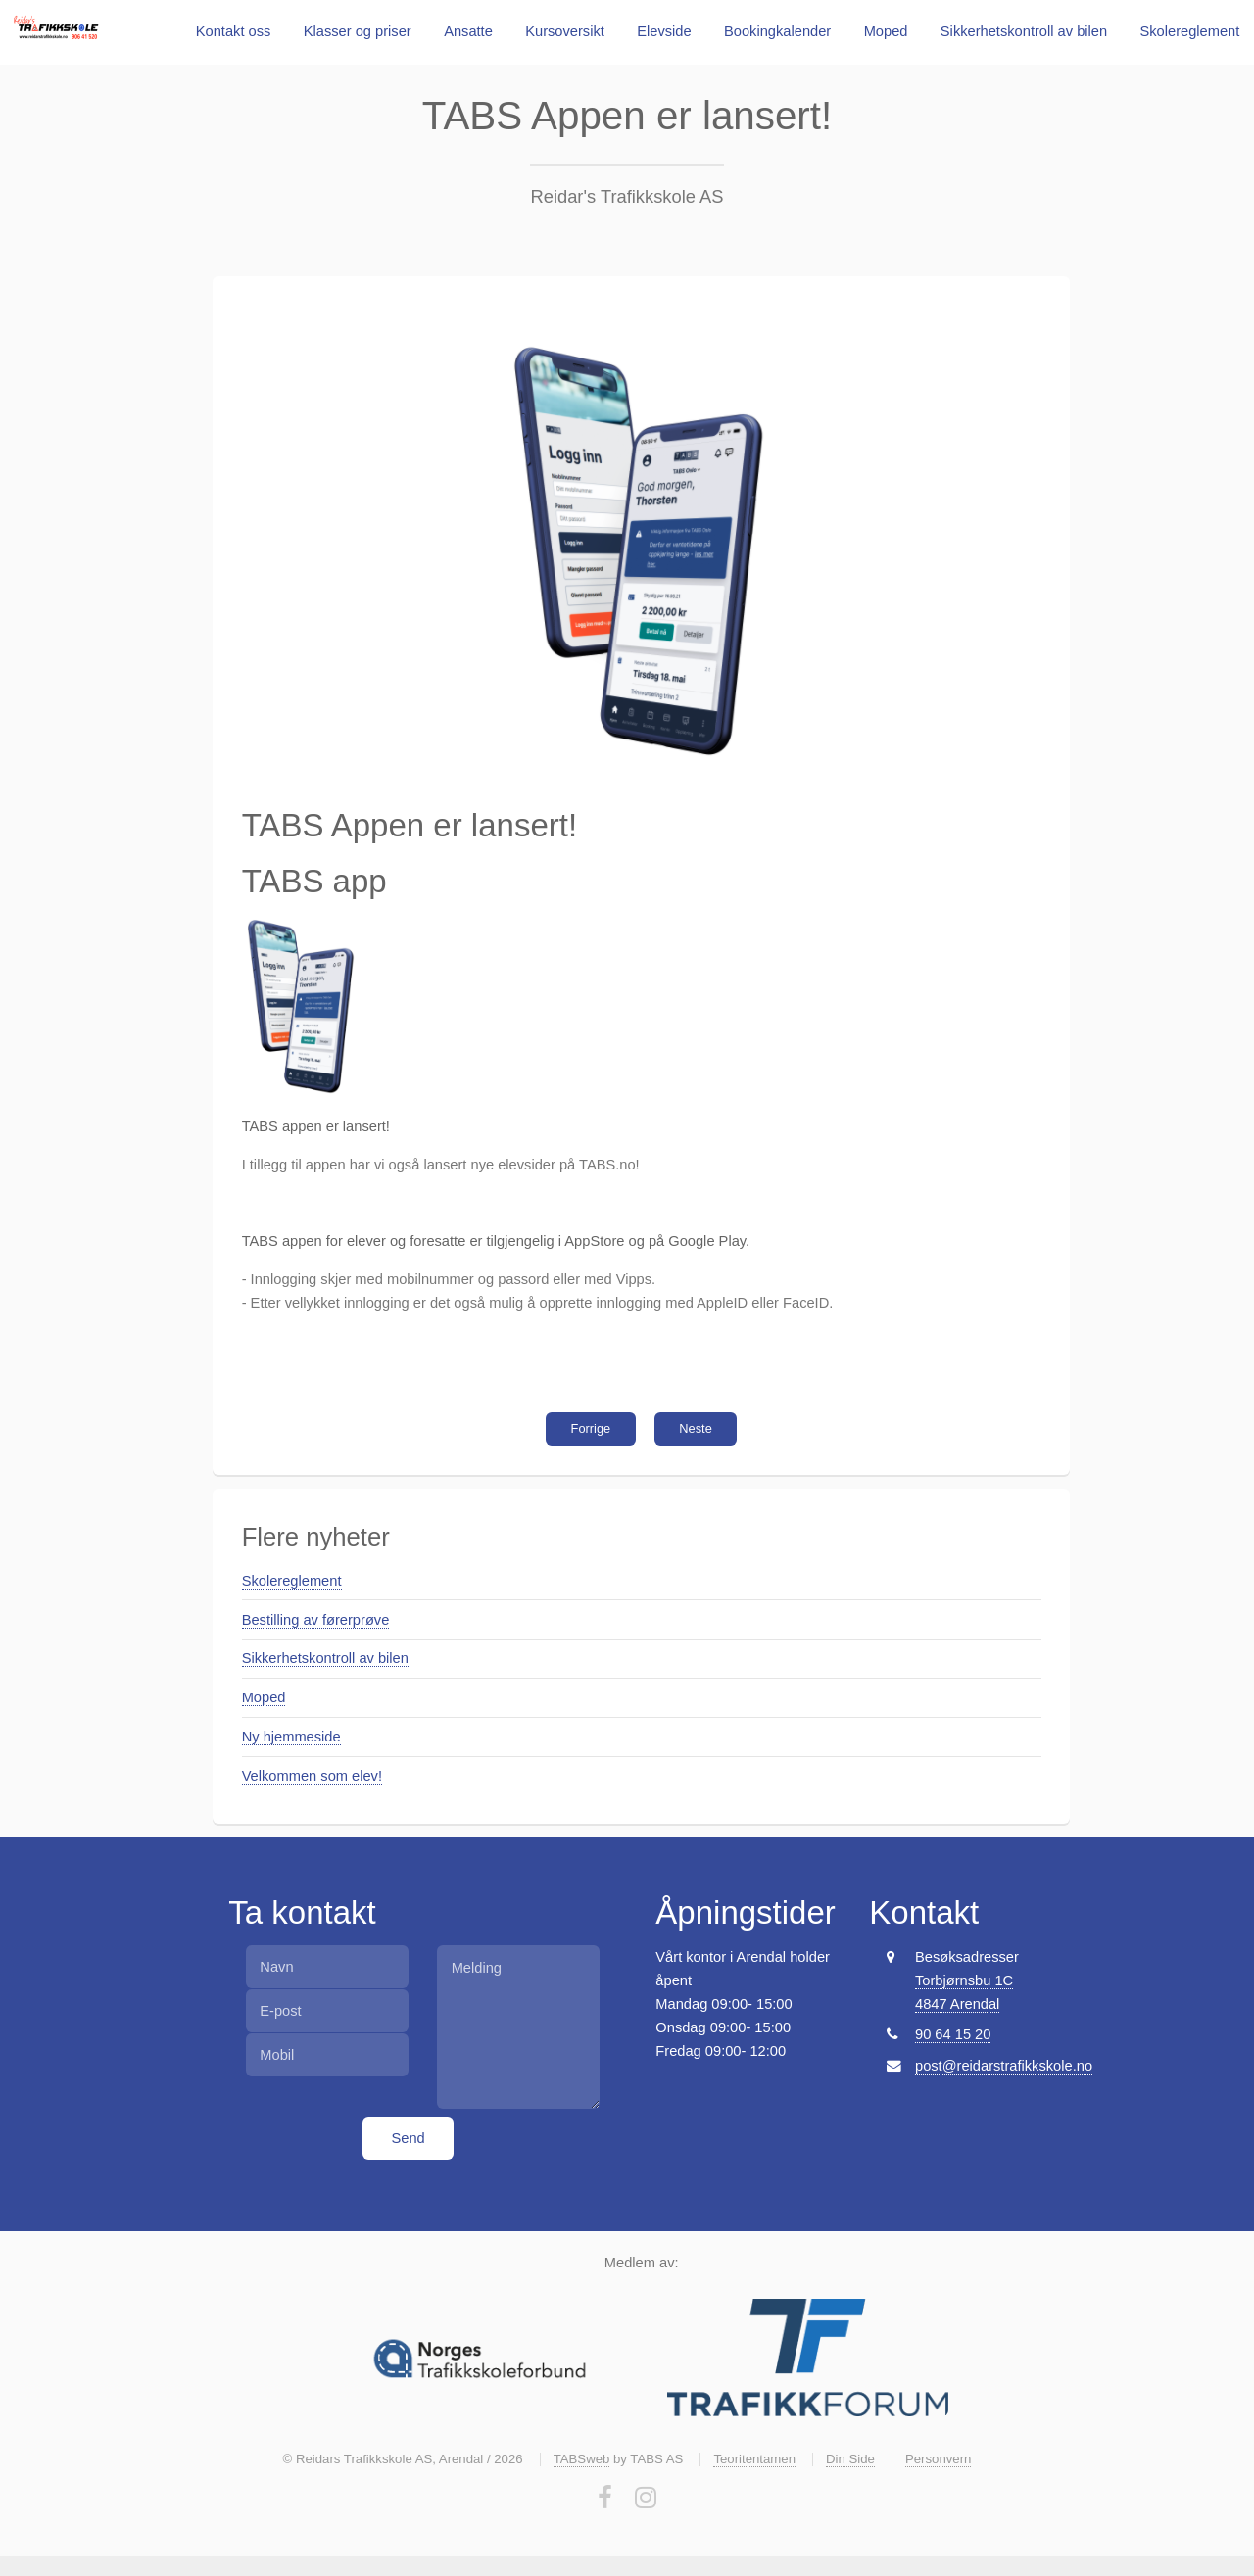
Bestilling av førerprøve (316, 1620)
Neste (695, 1428)
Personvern (938, 2459)
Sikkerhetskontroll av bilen (1023, 31)
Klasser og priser (357, 31)
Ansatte (468, 31)
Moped (886, 31)
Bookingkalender (777, 31)
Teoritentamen (754, 2459)
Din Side (850, 2459)
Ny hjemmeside (291, 1736)
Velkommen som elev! (312, 1776)
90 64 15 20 (952, 2034)
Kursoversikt (564, 31)
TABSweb (582, 2459)
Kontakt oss (233, 31)
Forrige (591, 1428)
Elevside (664, 31)
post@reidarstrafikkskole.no (1003, 2066)
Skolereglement (1190, 31)
